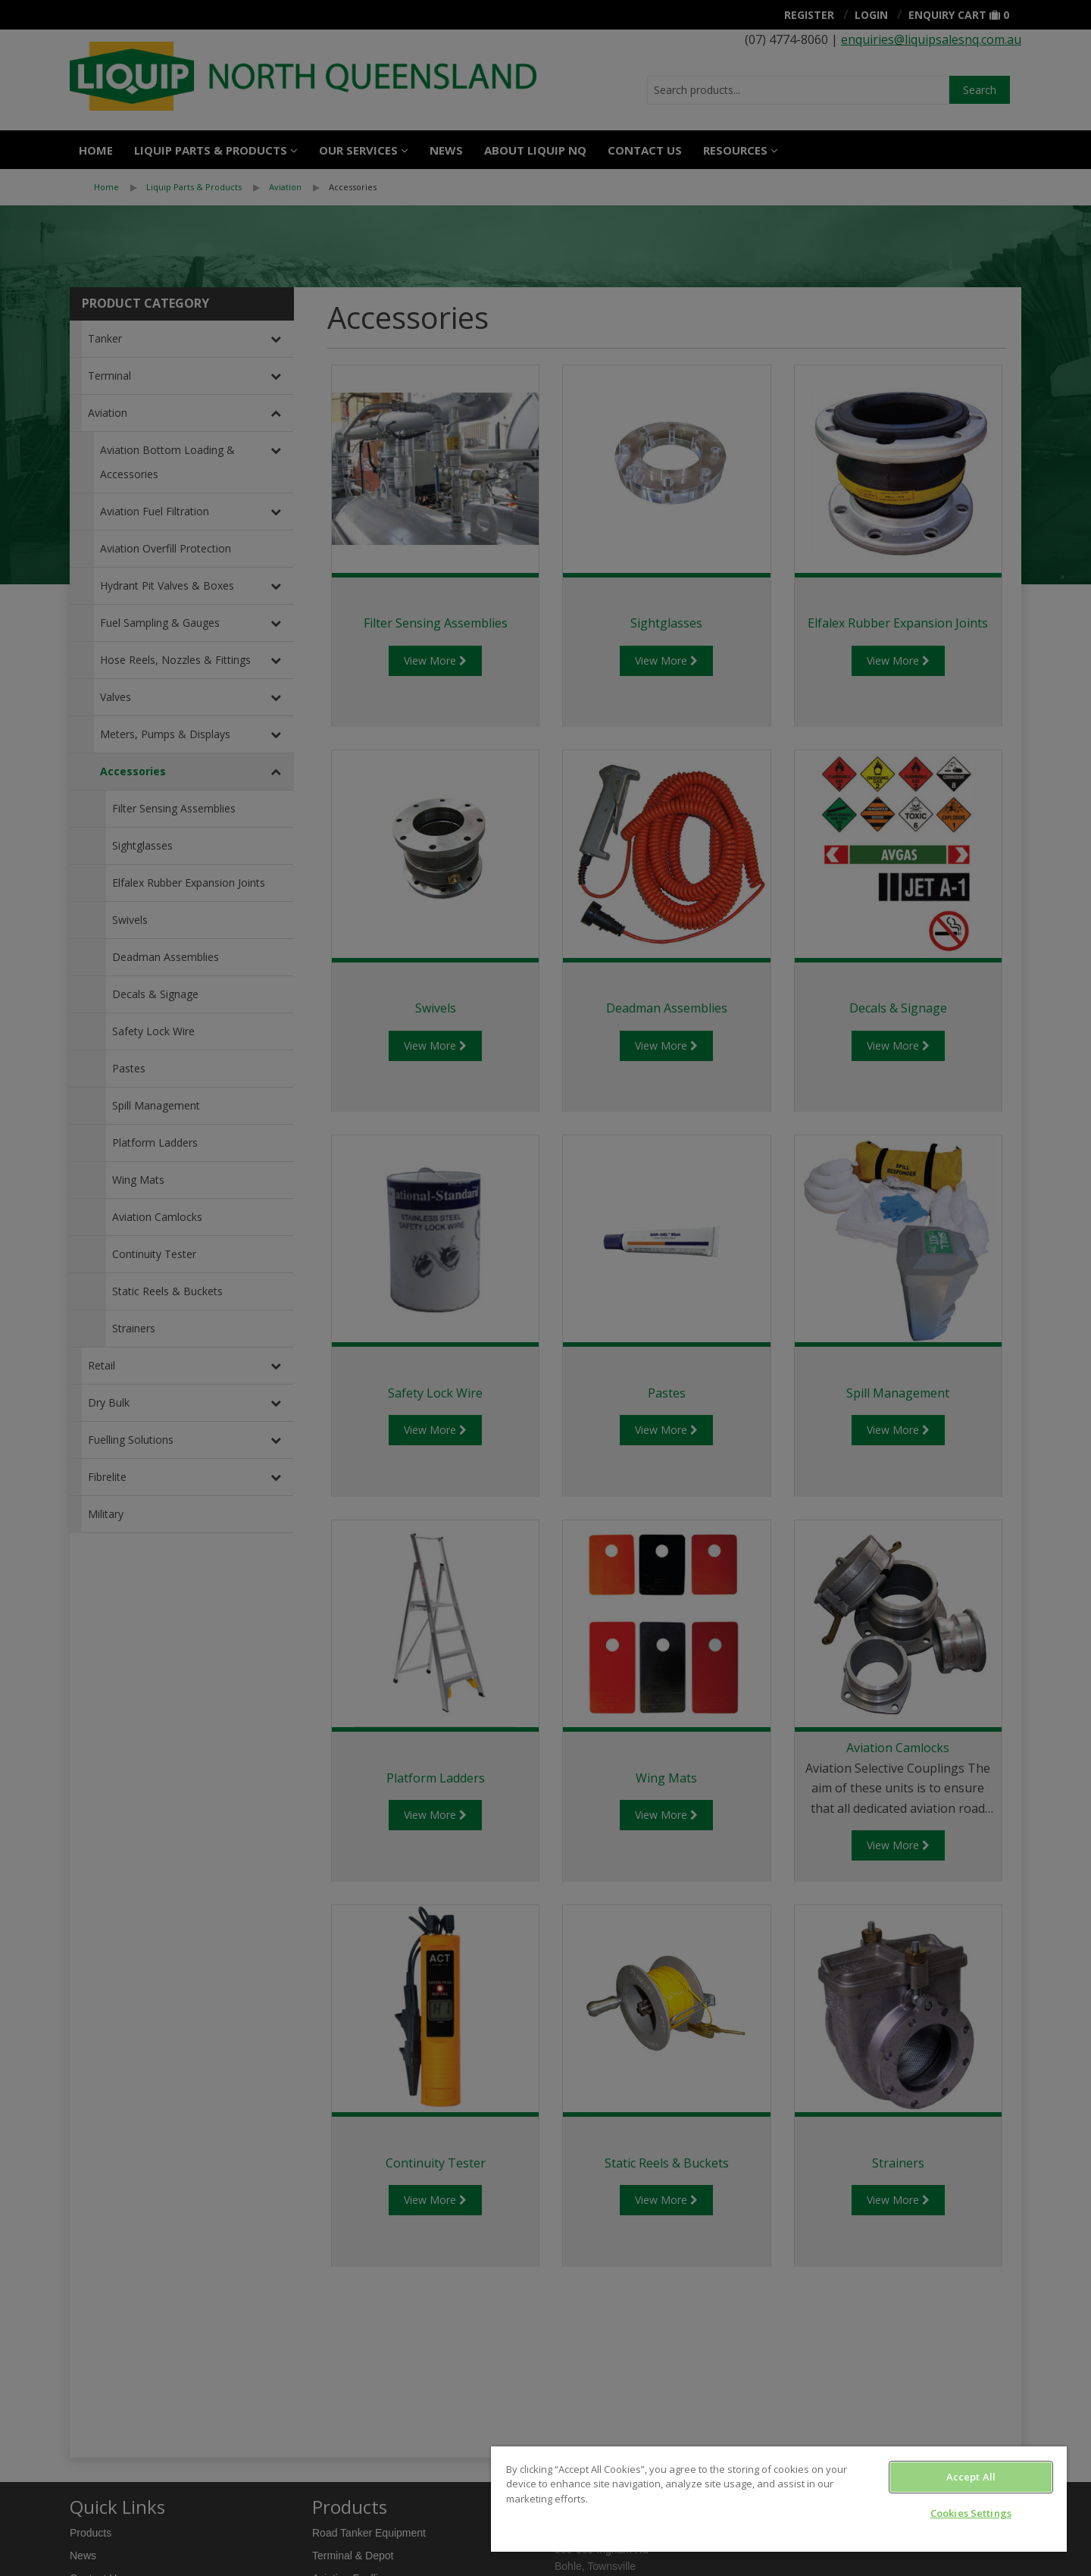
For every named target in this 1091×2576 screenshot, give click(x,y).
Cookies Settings (970, 2513)
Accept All (971, 2477)
